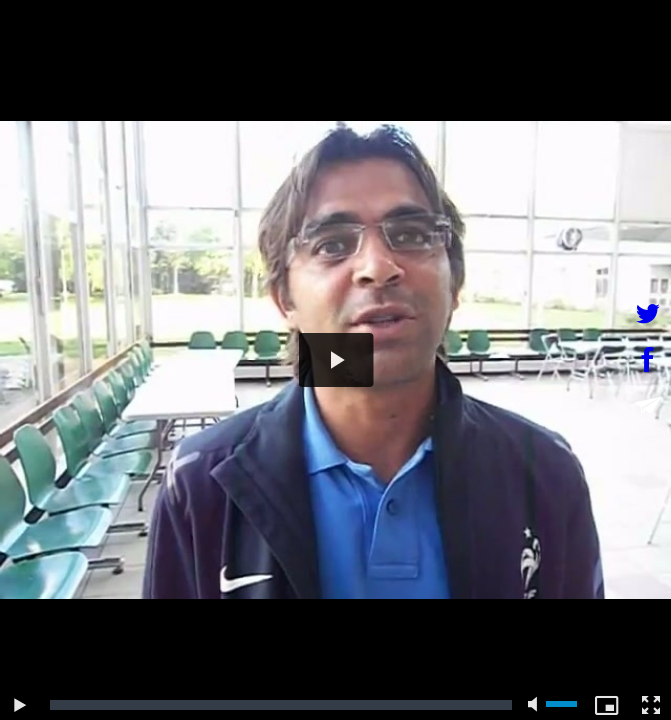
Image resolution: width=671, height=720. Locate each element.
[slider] (281, 705)
